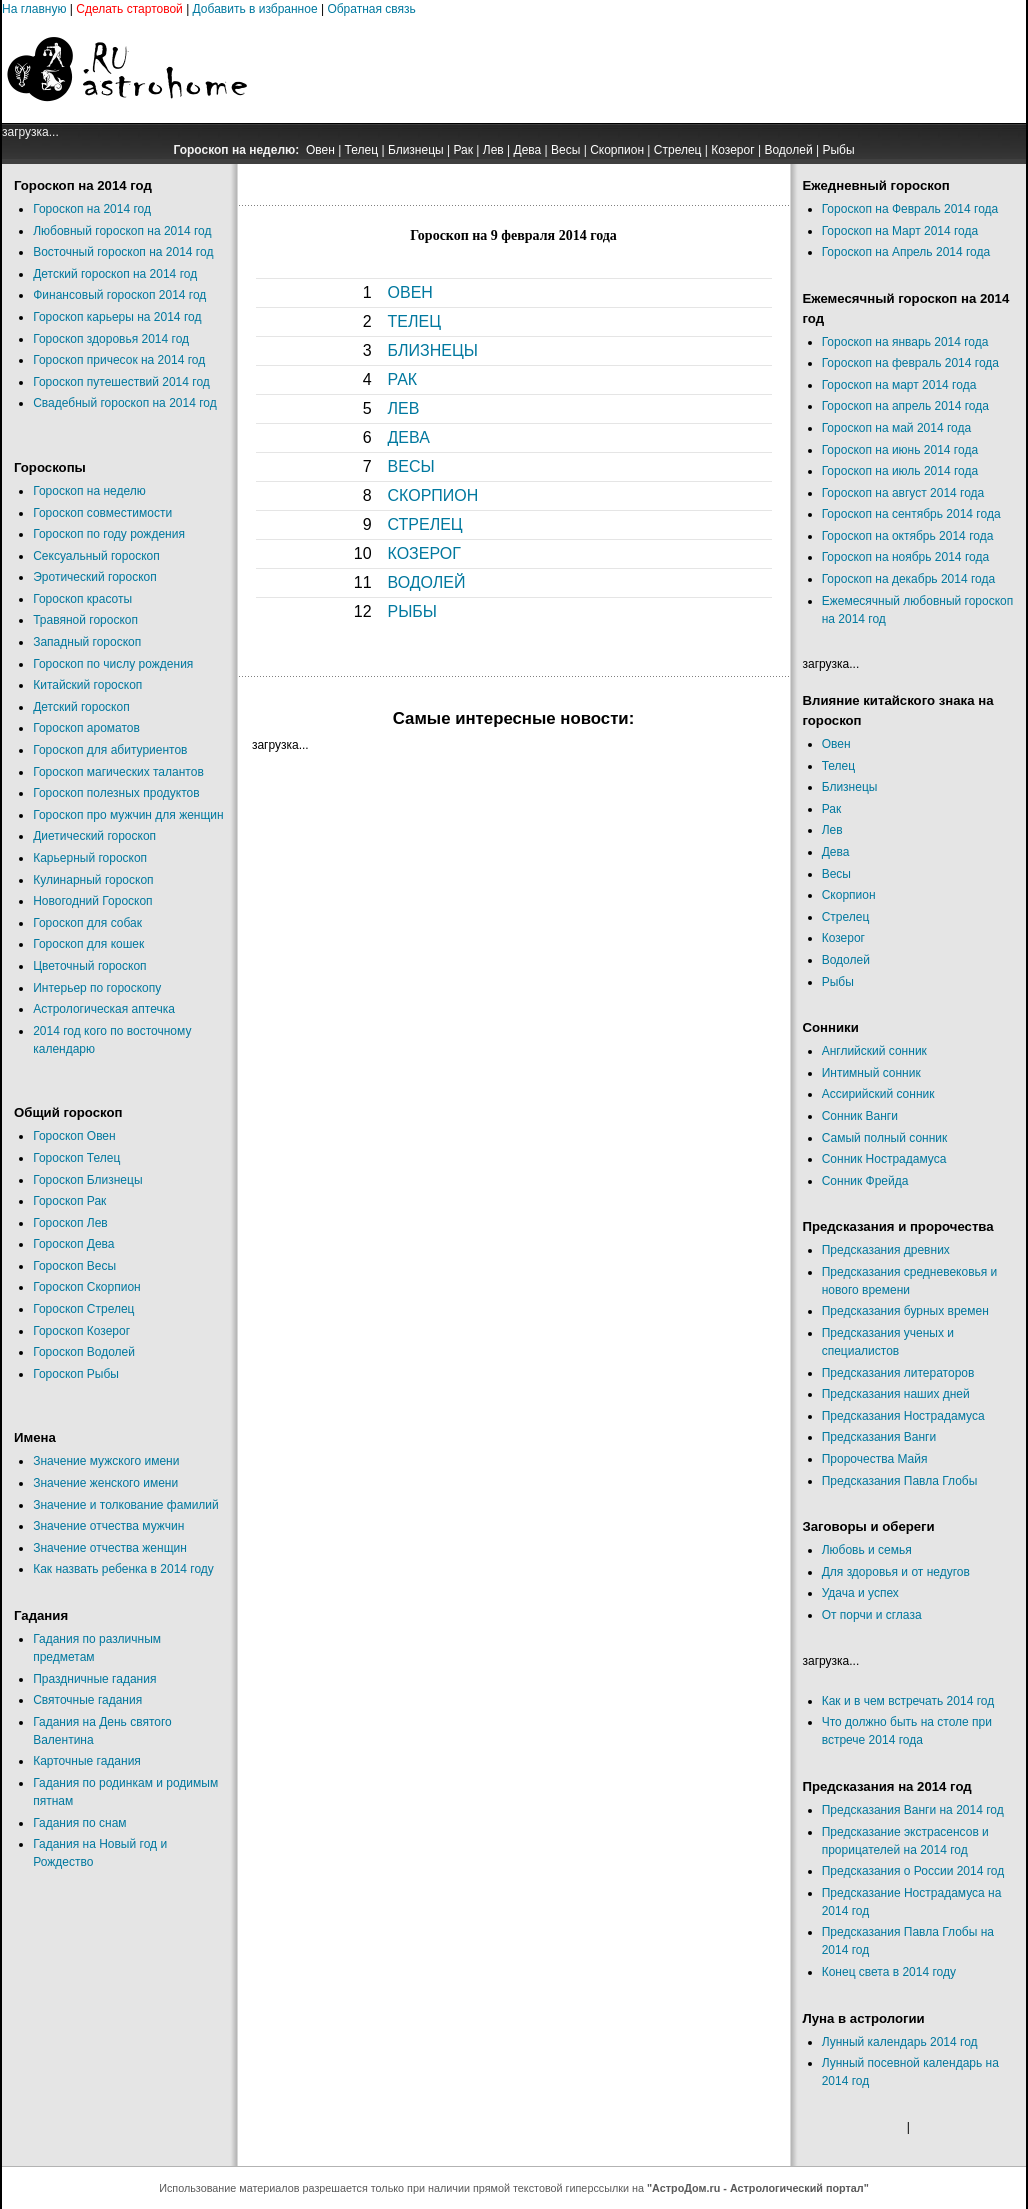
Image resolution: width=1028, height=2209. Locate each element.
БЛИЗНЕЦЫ (433, 350)
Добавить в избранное (255, 9)
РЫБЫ (413, 611)
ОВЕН (410, 292)
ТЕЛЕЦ (414, 321)
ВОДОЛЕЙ (427, 582)
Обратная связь (371, 9)
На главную (34, 9)
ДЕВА (409, 437)
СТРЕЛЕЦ (425, 524)
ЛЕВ (404, 408)
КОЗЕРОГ (424, 553)
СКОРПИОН (433, 495)
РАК (403, 379)
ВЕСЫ (411, 466)
